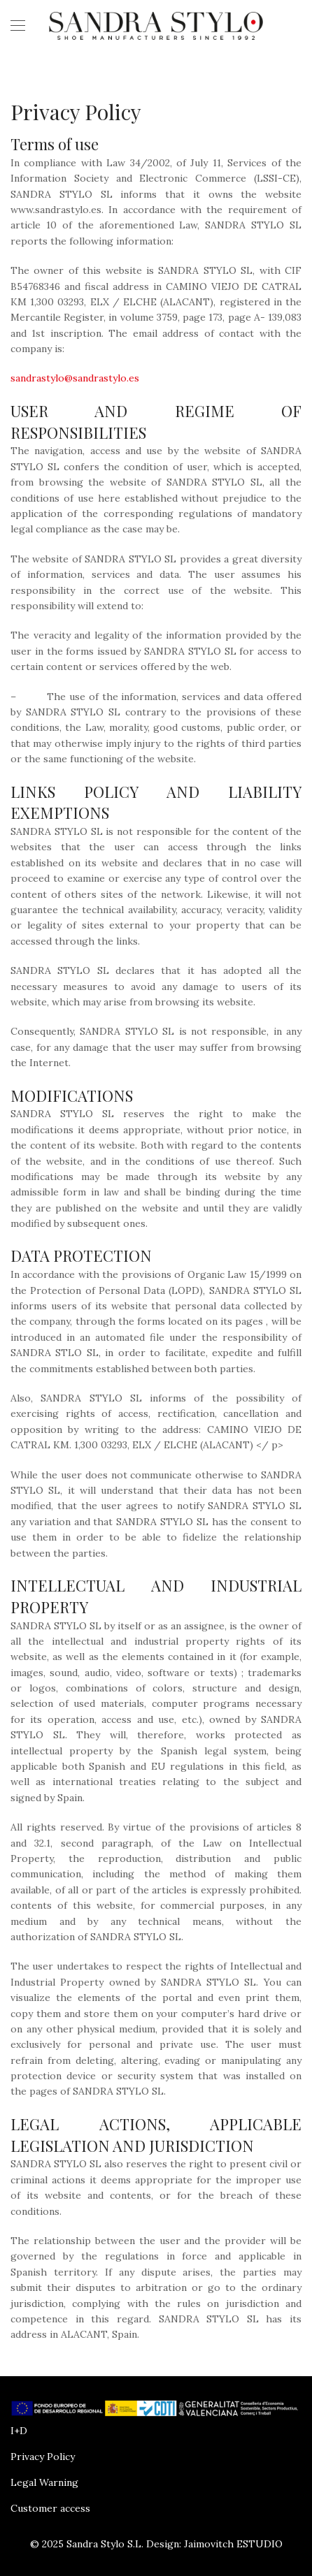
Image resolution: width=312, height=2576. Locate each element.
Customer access (50, 2508)
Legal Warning (44, 2482)
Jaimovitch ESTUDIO (233, 2544)
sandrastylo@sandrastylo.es (74, 378)
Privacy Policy (42, 2456)
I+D (18, 2430)
